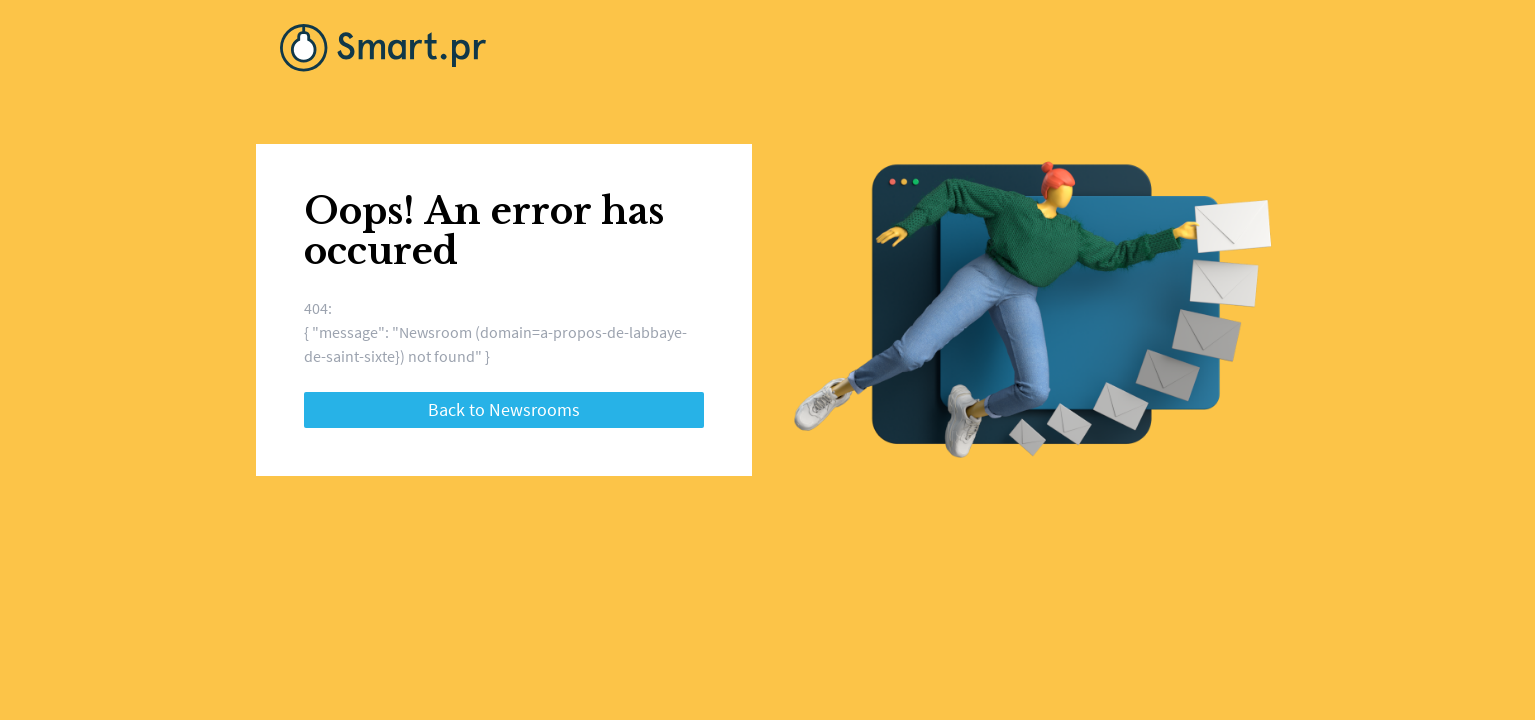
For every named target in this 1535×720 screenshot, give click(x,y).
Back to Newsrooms (504, 409)
